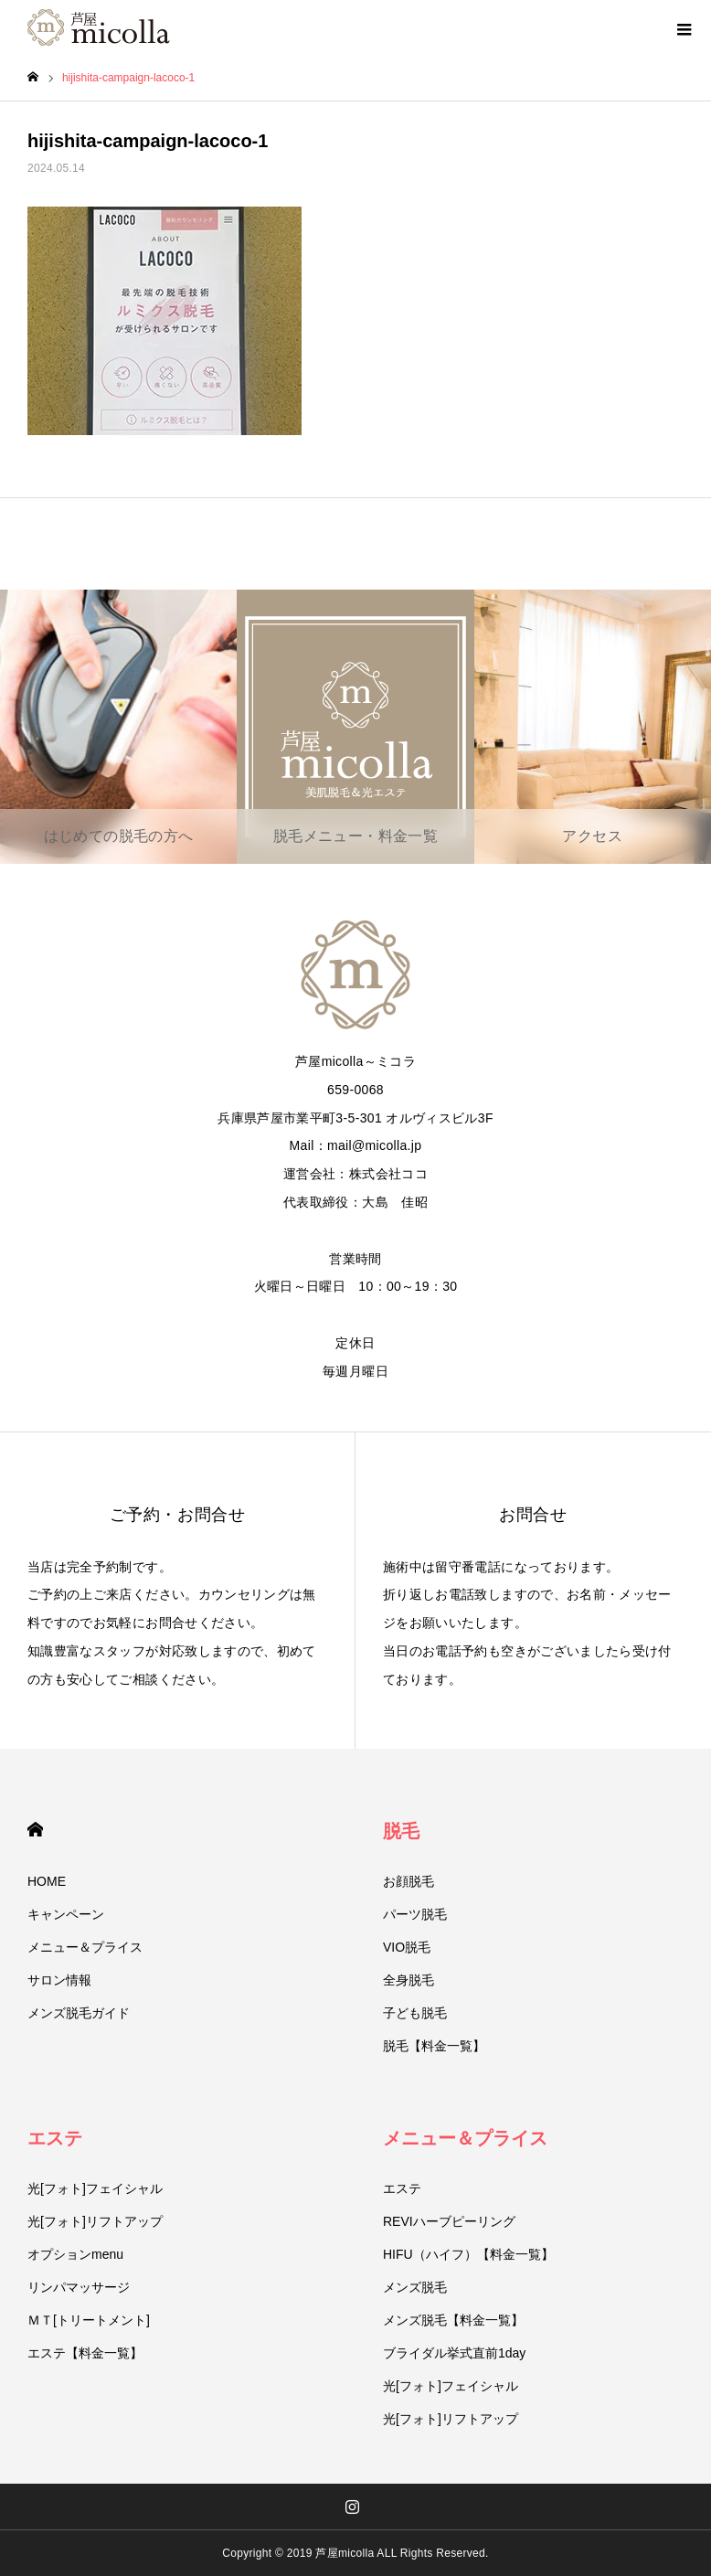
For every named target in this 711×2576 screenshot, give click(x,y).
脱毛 (401, 1831)
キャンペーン (65, 1914)
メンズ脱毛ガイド (78, 2013)
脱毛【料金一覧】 (434, 2045)
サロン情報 (59, 1980)
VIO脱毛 (406, 1947)
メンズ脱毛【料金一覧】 (453, 2320)
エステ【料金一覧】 (85, 2353)
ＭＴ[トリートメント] (88, 2320)
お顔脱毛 (408, 1881)
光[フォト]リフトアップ (95, 2221)
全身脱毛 (408, 1980)
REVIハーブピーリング (449, 2221)
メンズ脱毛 (415, 2287)
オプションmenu (75, 2254)
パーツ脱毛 (415, 1914)
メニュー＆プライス (85, 1947)
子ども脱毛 (415, 2013)
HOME (35, 1829)
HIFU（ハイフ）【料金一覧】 (468, 2254)
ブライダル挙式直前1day (454, 2353)
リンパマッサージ (78, 2287)
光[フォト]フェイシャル (95, 2188)
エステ (54, 2138)
